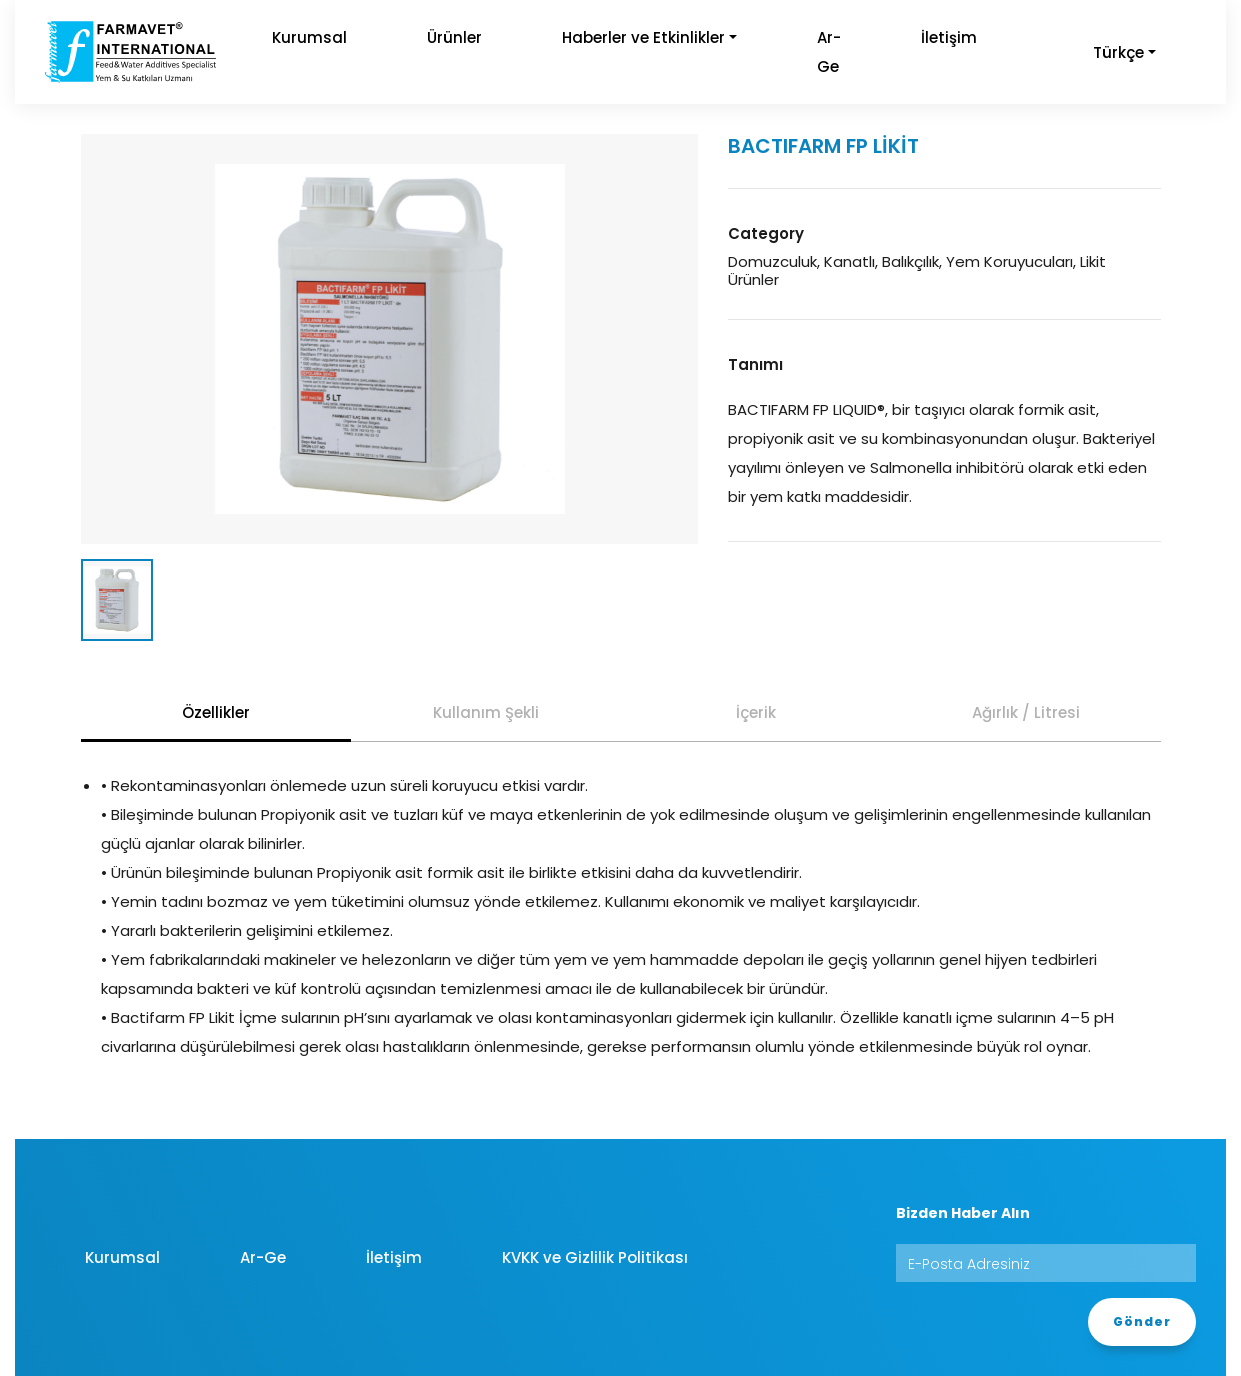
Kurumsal (309, 37)
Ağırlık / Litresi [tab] (1026, 712)
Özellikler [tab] (216, 712)
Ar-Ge (829, 52)
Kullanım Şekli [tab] (486, 712)
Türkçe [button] (1118, 52)
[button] (1035, 37)
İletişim (949, 37)
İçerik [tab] (756, 712)
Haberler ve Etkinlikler (643, 37)
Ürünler (454, 37)
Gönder (1142, 1321)
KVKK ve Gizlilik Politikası (595, 1257)
